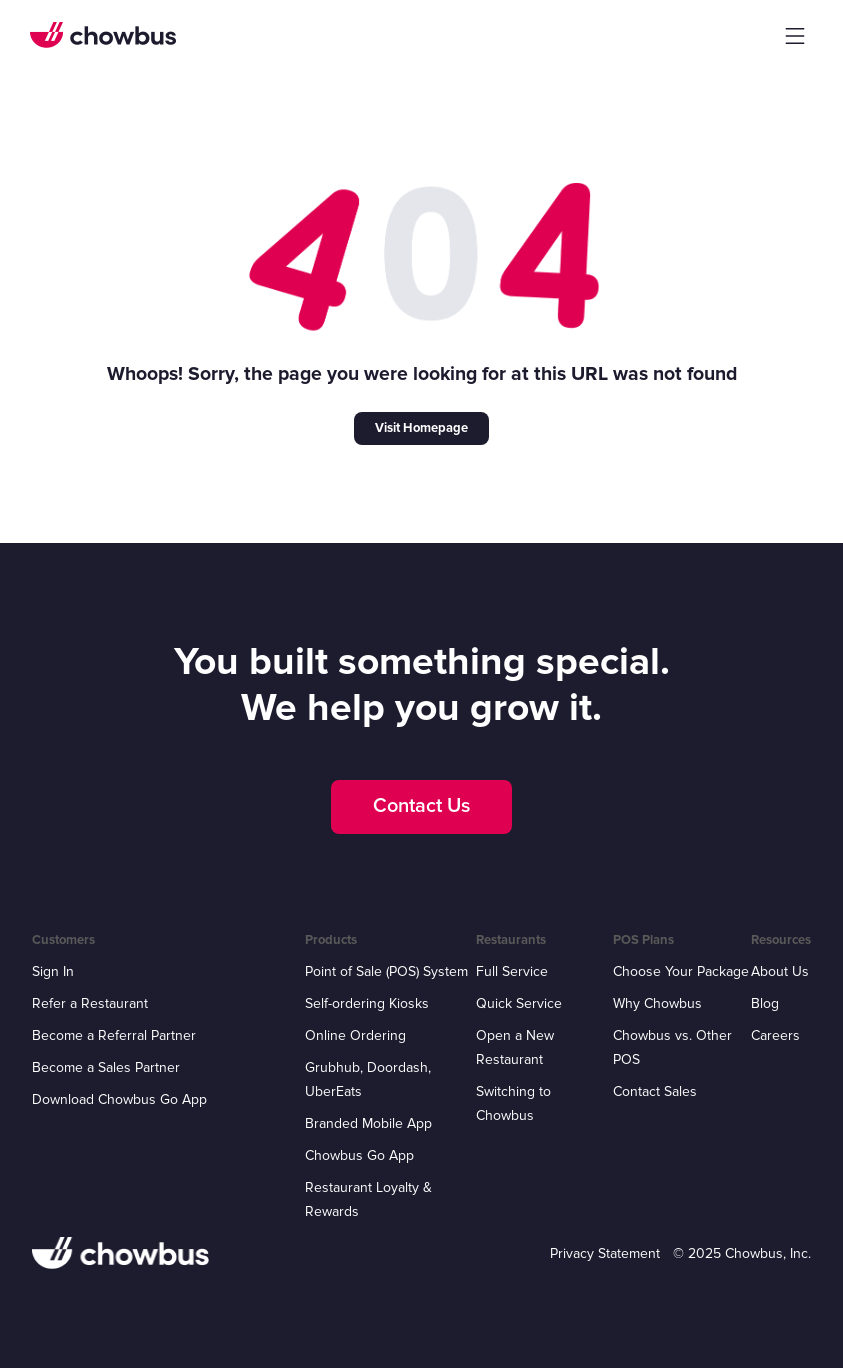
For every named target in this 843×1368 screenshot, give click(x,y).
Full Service (512, 971)
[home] (103, 35)
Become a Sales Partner (106, 1067)
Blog (765, 1003)
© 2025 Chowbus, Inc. (742, 1253)
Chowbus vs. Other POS (672, 1047)
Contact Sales (655, 1091)
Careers (775, 1035)
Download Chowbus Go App (119, 1099)
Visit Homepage (421, 428)
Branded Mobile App (368, 1123)
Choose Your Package (681, 971)
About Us (780, 971)
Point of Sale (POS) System (386, 971)
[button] (795, 36)
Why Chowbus (657, 1003)
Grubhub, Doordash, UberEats (368, 1079)
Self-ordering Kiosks (367, 1003)
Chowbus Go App (359, 1155)
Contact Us (421, 806)
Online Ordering (355, 1035)
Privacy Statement (605, 1253)
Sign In (53, 971)
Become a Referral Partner (114, 1035)
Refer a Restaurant (90, 1003)
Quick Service (519, 1003)
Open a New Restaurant (515, 1047)
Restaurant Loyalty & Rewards (368, 1199)
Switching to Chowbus (513, 1103)
